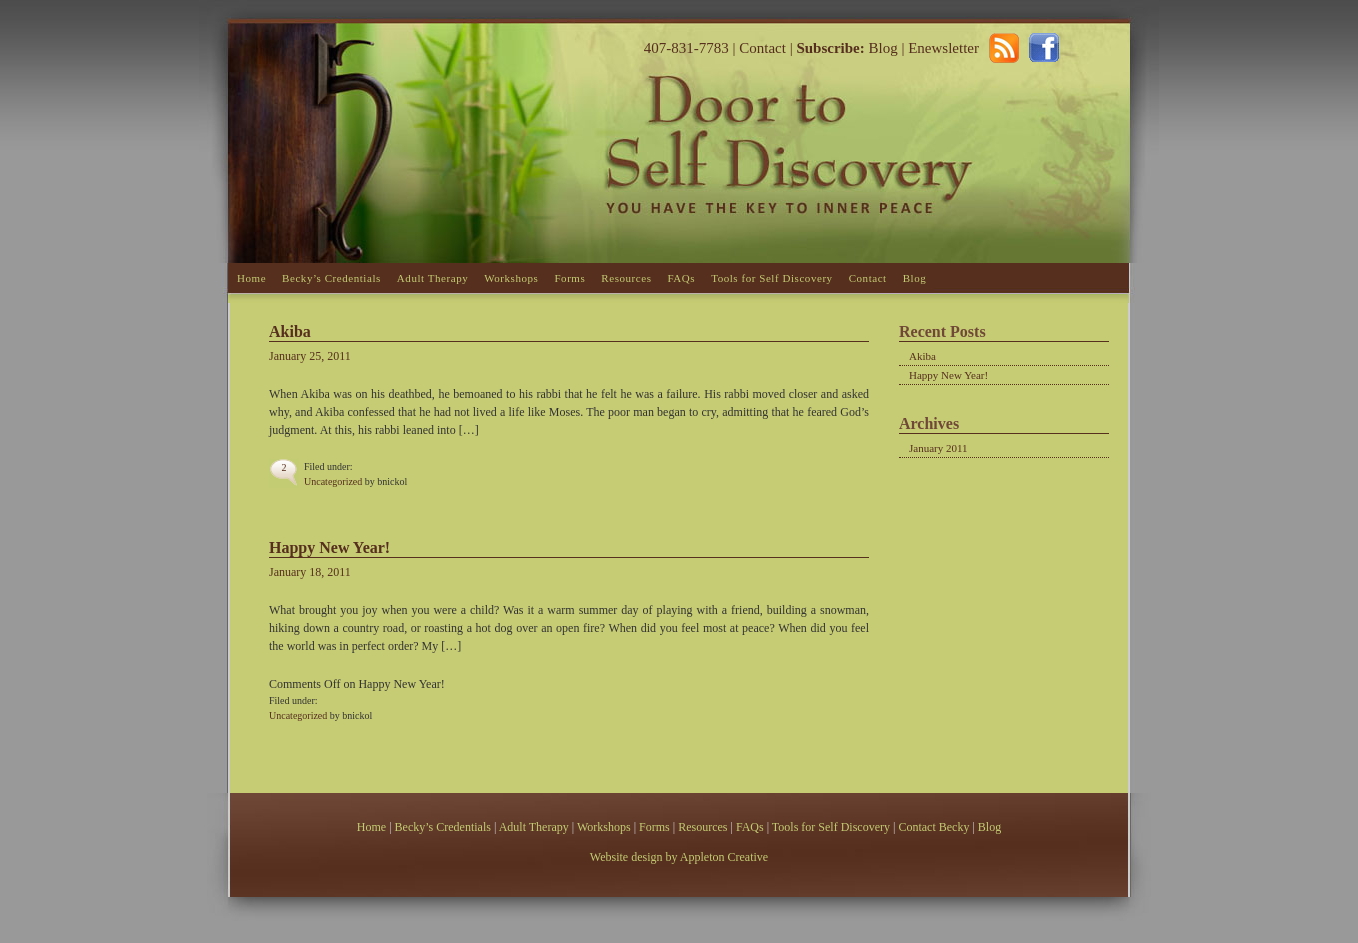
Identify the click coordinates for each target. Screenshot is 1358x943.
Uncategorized (333, 481)
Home (251, 278)
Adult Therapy (432, 278)
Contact (762, 48)
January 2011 (938, 448)
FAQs (681, 278)
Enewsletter (943, 48)
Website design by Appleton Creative (679, 857)
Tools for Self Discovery (772, 278)
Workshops (511, 278)
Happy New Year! (329, 547)
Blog (881, 48)
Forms (569, 278)
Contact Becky (935, 827)
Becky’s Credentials (331, 278)
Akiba (290, 331)
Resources (626, 278)
